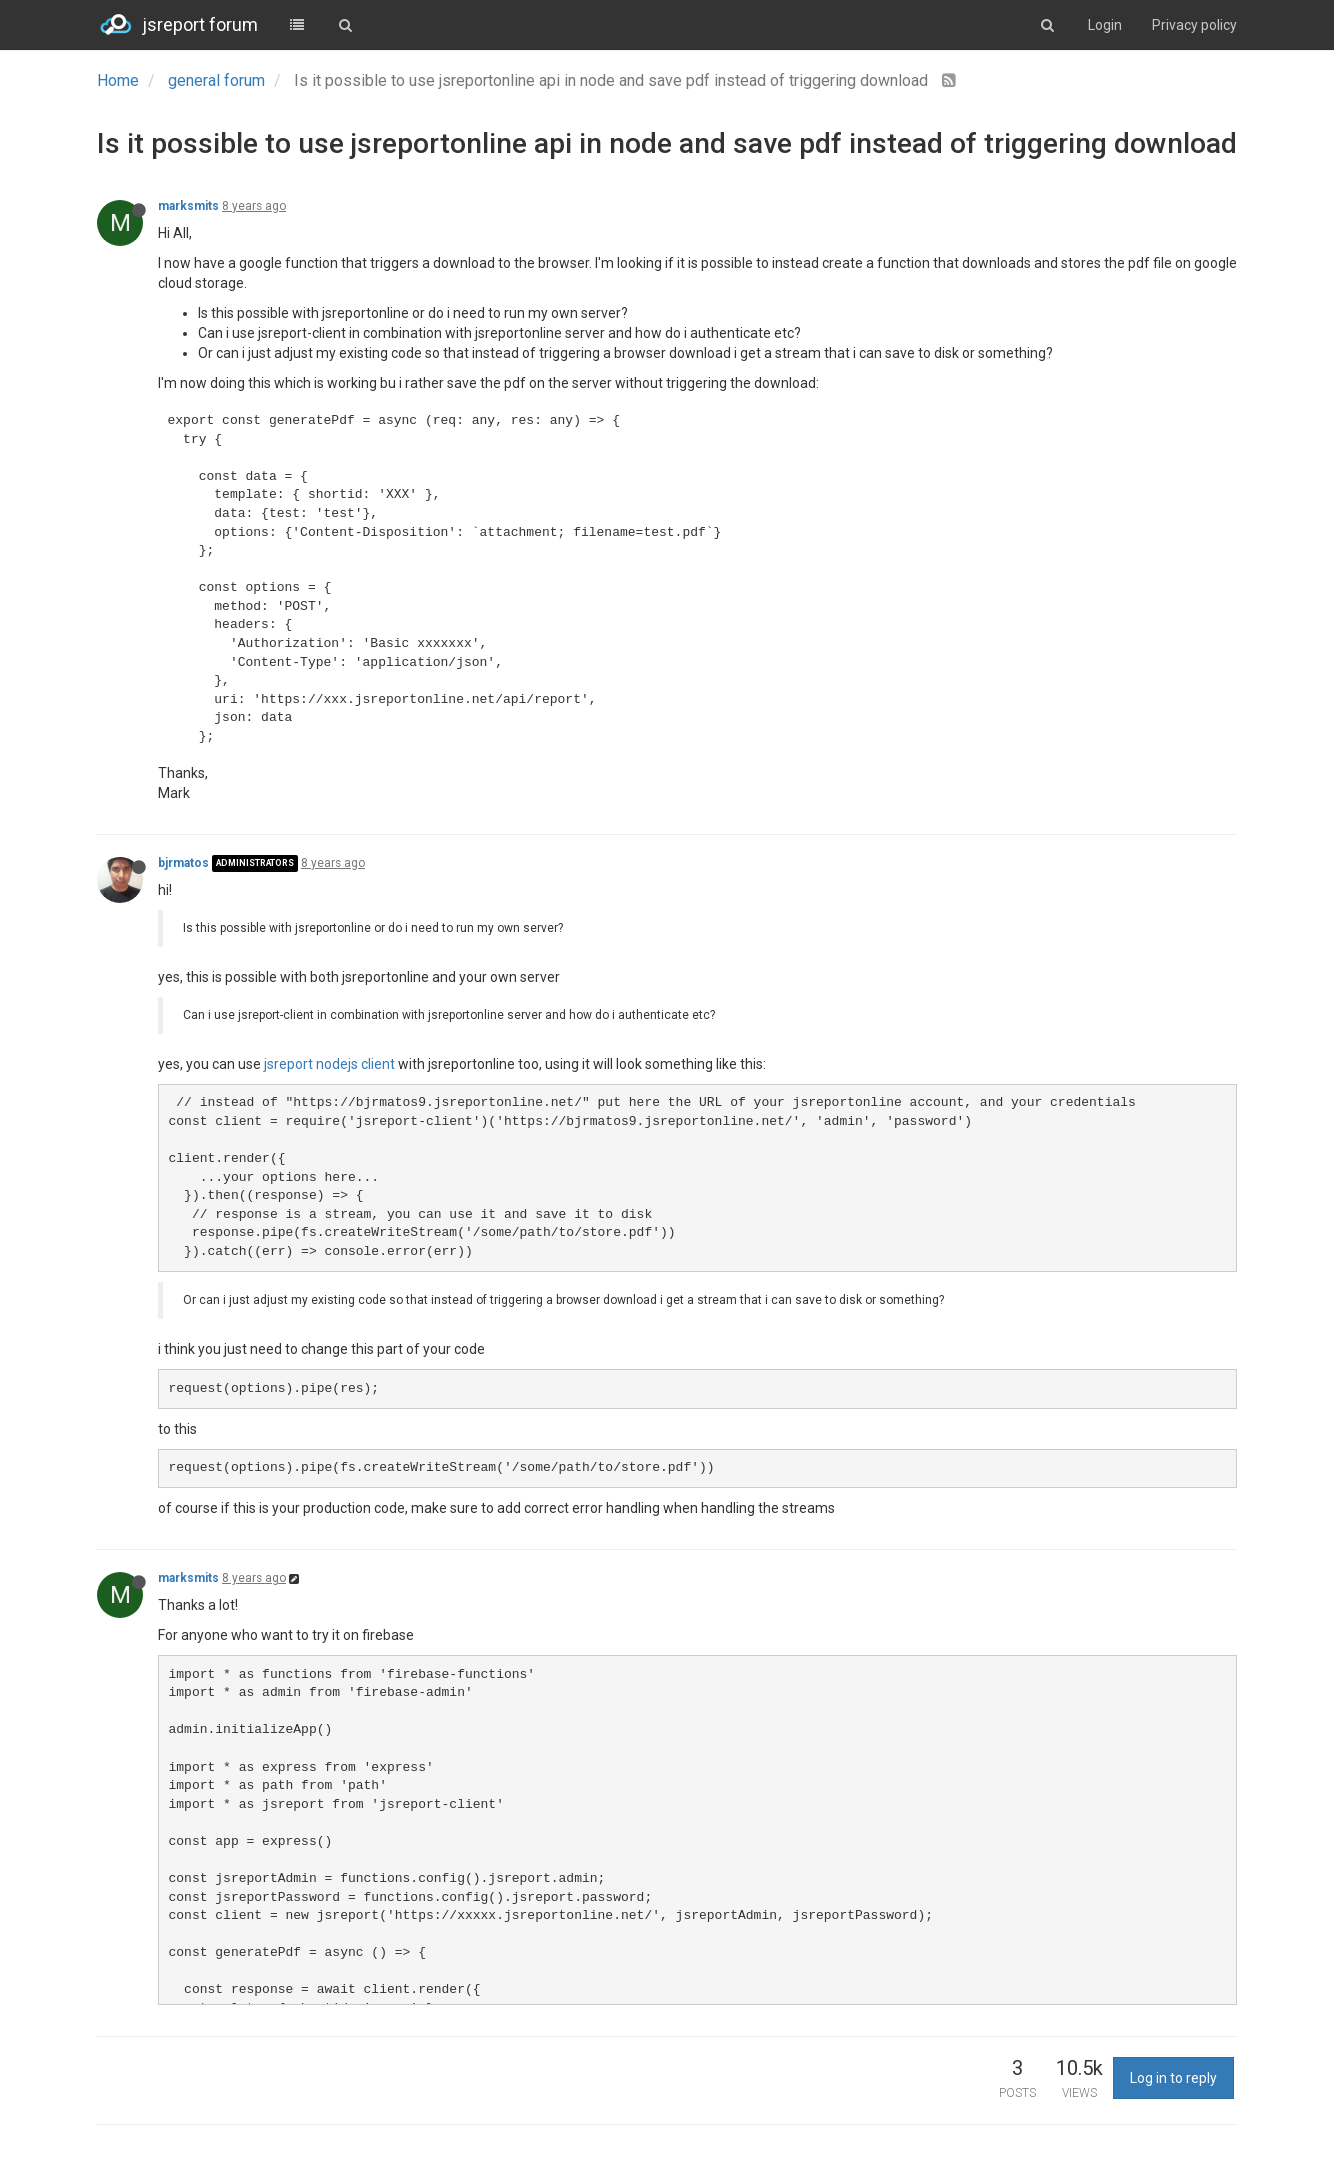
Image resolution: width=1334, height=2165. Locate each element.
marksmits (188, 206)
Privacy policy (1194, 25)
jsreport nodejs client (329, 1064)
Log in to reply (1173, 2078)
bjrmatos (183, 863)
